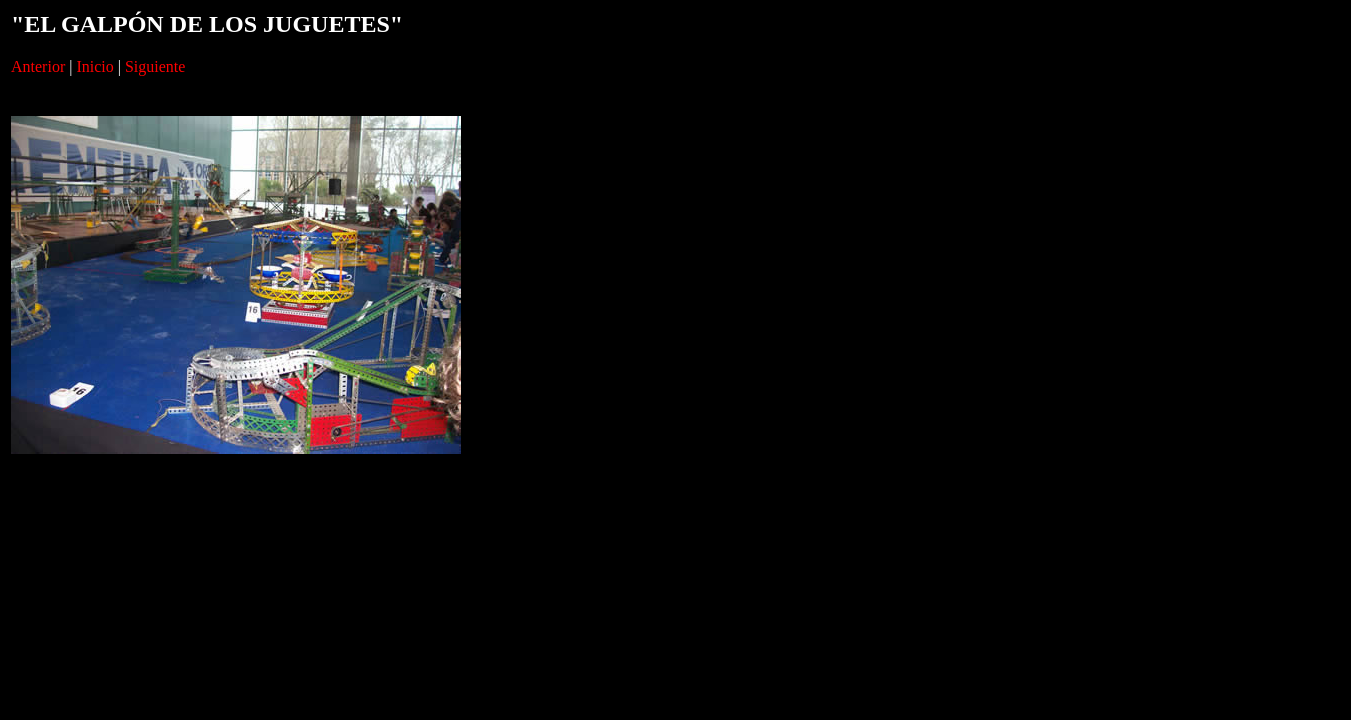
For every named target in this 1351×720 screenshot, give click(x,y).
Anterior (38, 66)
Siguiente (155, 66)
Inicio (94, 66)
